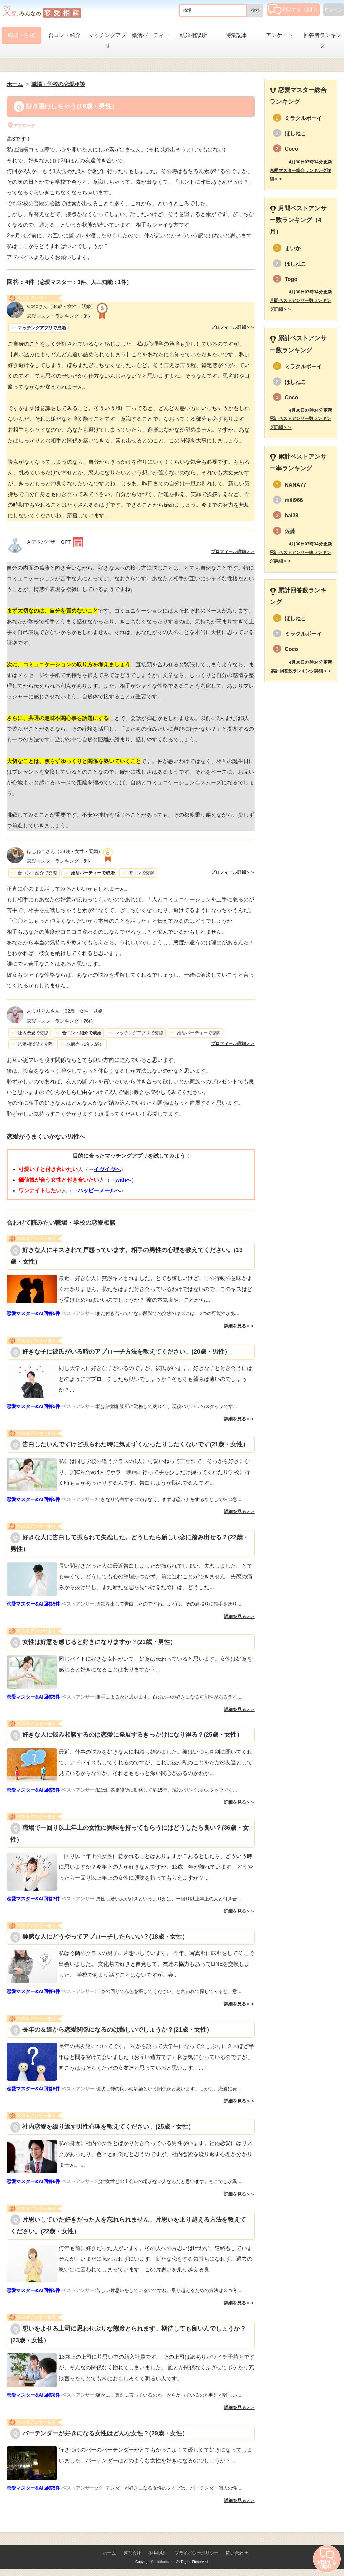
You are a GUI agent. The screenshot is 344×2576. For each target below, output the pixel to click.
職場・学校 (21, 35)
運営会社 (132, 2553)
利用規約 (158, 2553)
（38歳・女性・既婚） (65, 851)
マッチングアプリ (107, 40)
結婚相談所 (193, 35)
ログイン (333, 9)
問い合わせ (237, 2553)
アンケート (279, 35)
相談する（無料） (294, 9)
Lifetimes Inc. (164, 2562)
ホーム (109, 2553)
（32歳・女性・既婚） (67, 1011)
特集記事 (236, 35)
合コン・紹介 (64, 35)
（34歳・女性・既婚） (61, 306)
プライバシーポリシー (196, 2553)
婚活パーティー (150, 35)
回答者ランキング (322, 40)
